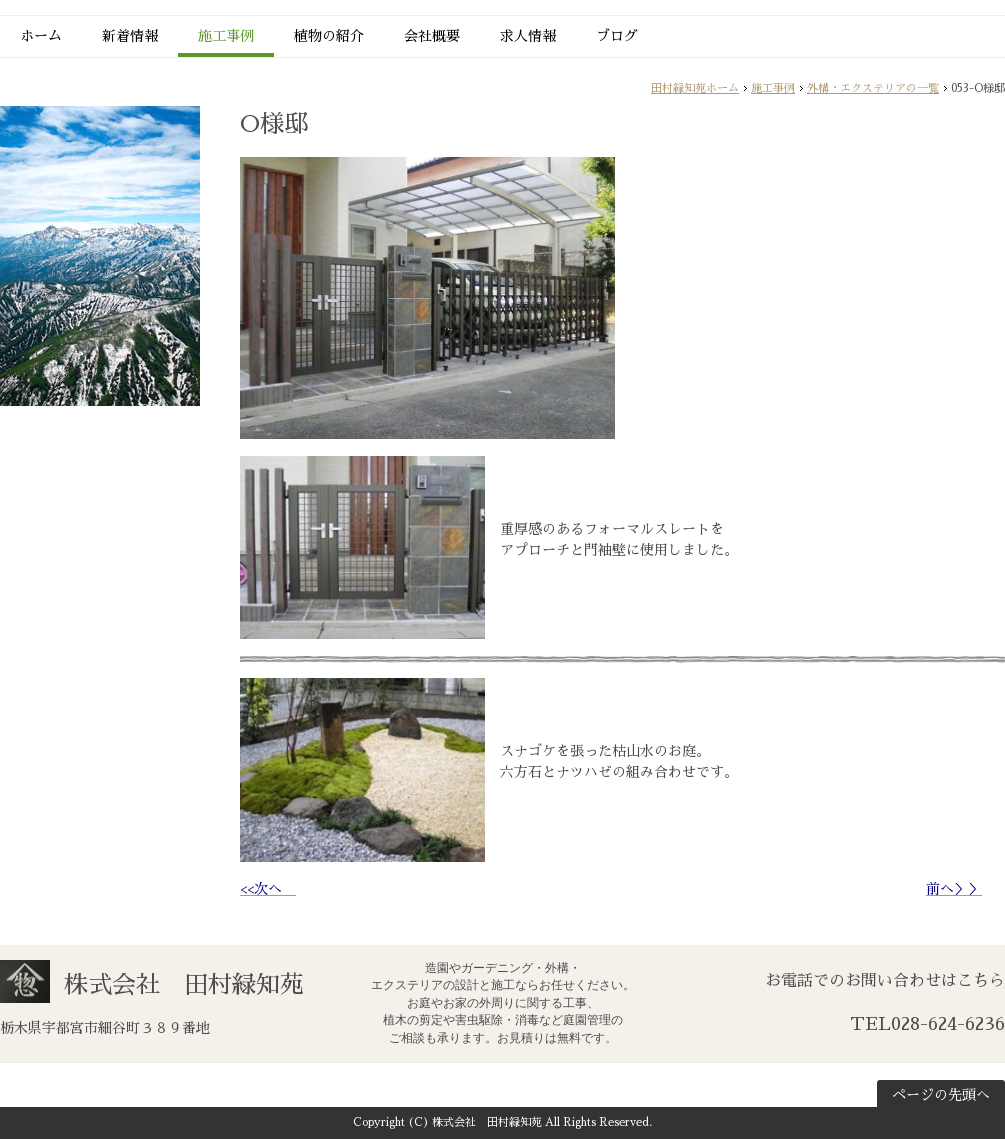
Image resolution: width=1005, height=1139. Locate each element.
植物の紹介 (329, 36)
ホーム (41, 36)
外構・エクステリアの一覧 (873, 88)
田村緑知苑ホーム (695, 88)
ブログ (617, 36)
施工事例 (226, 36)
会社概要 (432, 36)
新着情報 (130, 36)
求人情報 (528, 36)
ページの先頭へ (941, 1095)
